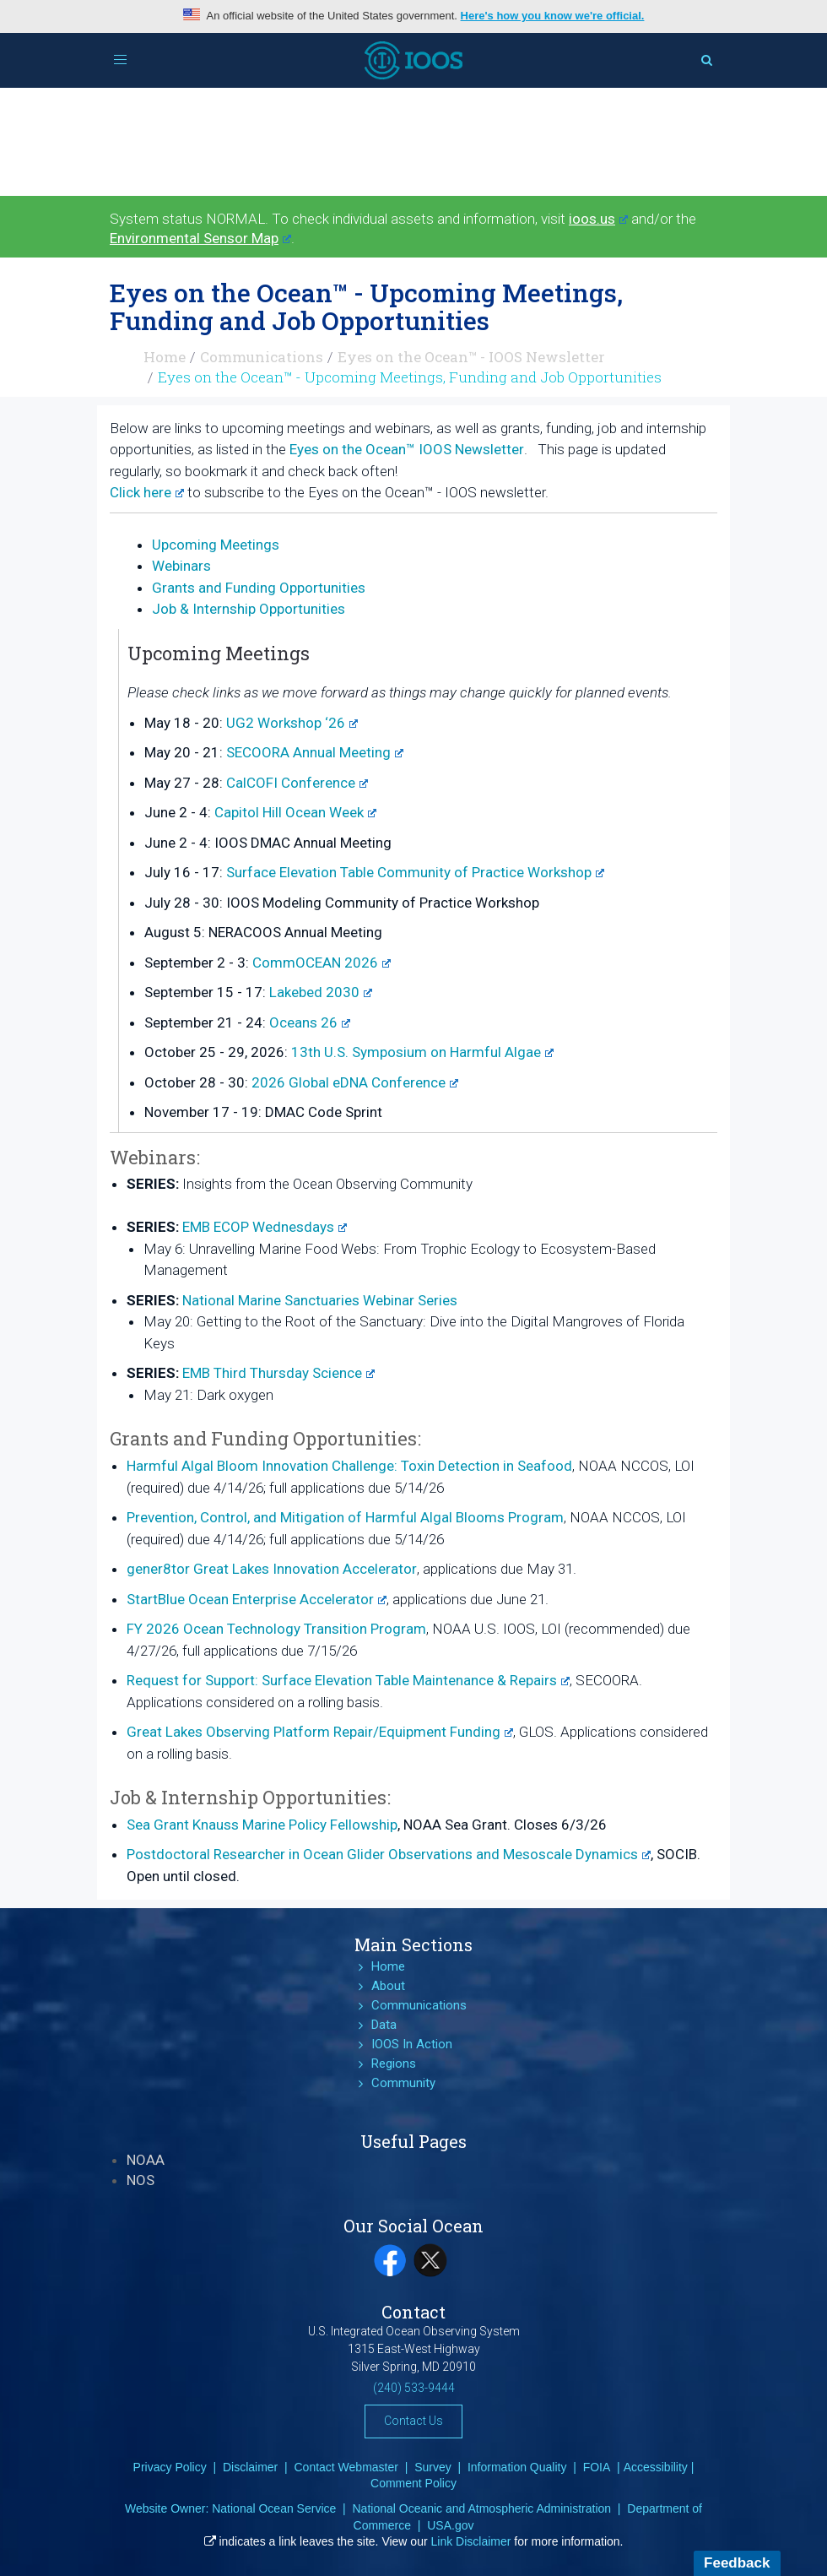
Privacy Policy (170, 2467)
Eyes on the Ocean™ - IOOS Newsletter (471, 356)
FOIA (597, 2467)
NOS (140, 2180)
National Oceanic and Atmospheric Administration (481, 2508)
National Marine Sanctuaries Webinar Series (319, 1300)
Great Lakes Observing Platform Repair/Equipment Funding (320, 1731)
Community (403, 2083)
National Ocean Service (274, 2508)
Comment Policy (413, 2483)
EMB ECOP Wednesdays (264, 1226)
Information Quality (517, 2467)
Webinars (181, 565)
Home (164, 356)
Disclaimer (250, 2467)
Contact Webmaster (345, 2467)
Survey (432, 2467)
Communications (261, 356)
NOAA (146, 2159)
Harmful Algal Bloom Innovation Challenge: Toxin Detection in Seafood (349, 1465)
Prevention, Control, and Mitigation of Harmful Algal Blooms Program (345, 1517)
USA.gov (450, 2525)
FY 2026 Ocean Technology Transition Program (276, 1628)
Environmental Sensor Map (200, 238)
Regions (393, 2063)
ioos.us (598, 218)
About (388, 1985)
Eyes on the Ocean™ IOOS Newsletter (406, 449)
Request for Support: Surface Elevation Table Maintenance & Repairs (348, 1680)
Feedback (737, 2563)
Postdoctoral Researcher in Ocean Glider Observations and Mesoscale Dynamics (389, 1854)
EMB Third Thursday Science (278, 1372)
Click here (147, 492)
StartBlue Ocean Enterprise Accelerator (256, 1599)
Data (384, 2024)
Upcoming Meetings (215, 544)
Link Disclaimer (471, 2541)
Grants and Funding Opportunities (258, 587)
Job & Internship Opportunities (248, 608)
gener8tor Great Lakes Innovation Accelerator (272, 1568)
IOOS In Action (411, 2044)
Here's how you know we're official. (553, 15)
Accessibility (656, 2467)
